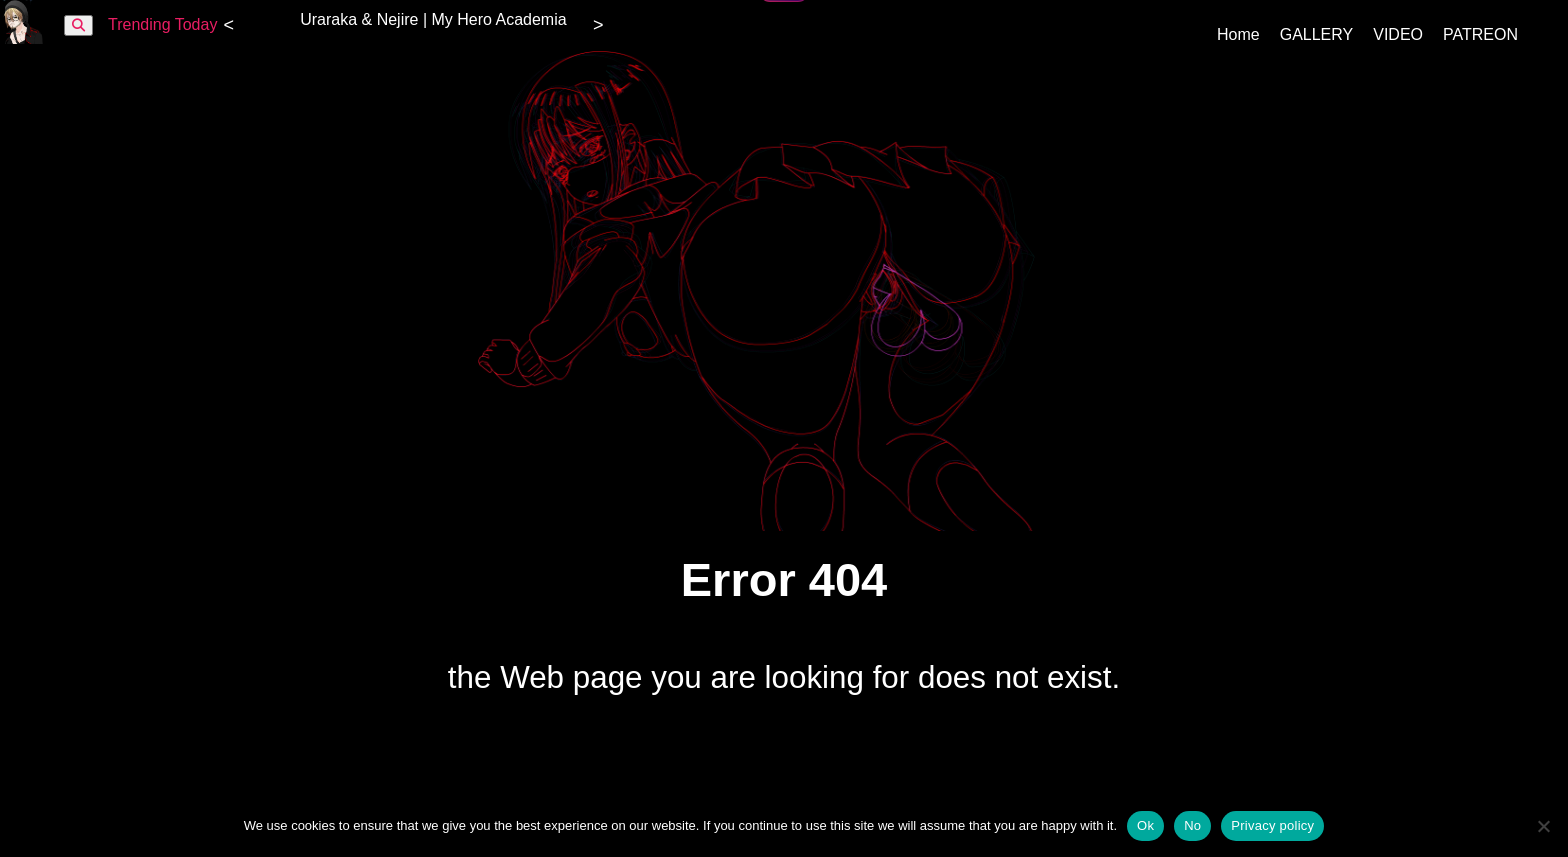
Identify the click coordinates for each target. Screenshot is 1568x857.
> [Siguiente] (598, 25)
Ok (1145, 825)
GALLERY (1317, 34)
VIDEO (1398, 34)
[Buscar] (78, 25)
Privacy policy (1272, 825)
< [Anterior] (228, 25)
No (1192, 825)
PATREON (1480, 34)
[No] (1543, 826)
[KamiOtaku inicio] (22, 38)
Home (1238, 34)
